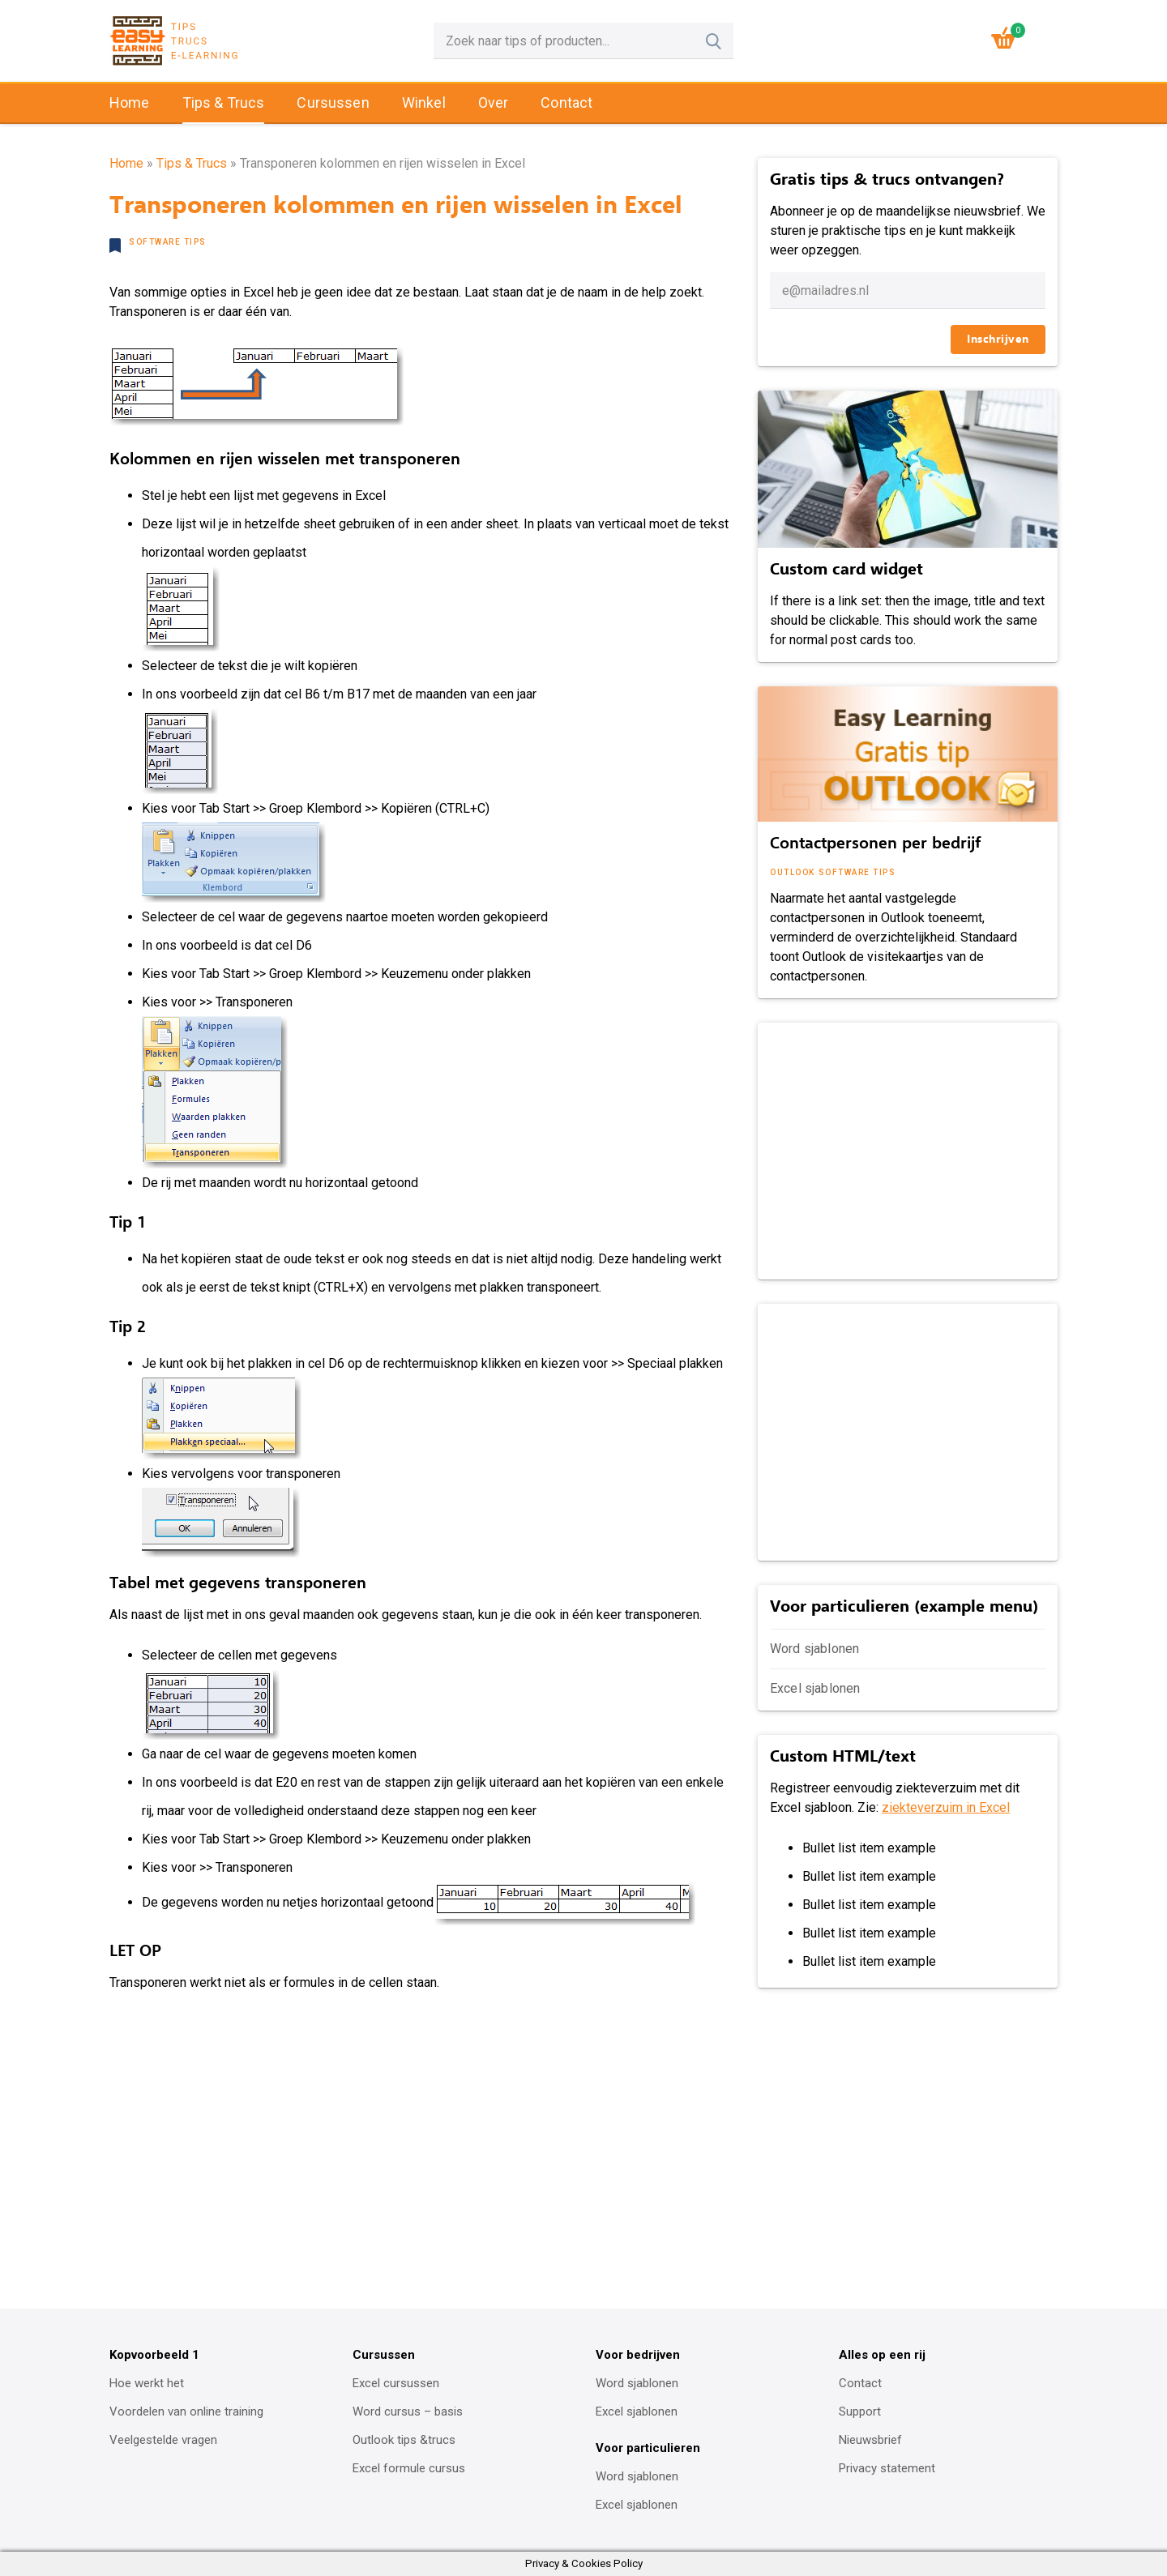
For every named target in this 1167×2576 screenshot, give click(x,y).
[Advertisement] (906, 1148)
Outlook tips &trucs (404, 2440)
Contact (566, 102)
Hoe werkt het (146, 2383)
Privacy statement (887, 2468)
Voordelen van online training (186, 2411)
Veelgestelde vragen (163, 2440)
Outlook (792, 872)
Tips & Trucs (223, 102)
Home (129, 102)
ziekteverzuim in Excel (946, 1807)
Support (860, 2411)
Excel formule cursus (409, 2468)
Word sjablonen (814, 1648)
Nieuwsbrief (870, 2440)
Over (493, 102)
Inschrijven (998, 339)
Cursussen (333, 102)
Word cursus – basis (408, 2411)
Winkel (424, 102)
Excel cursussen (396, 2383)
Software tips (168, 241)
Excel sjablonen (815, 1688)
